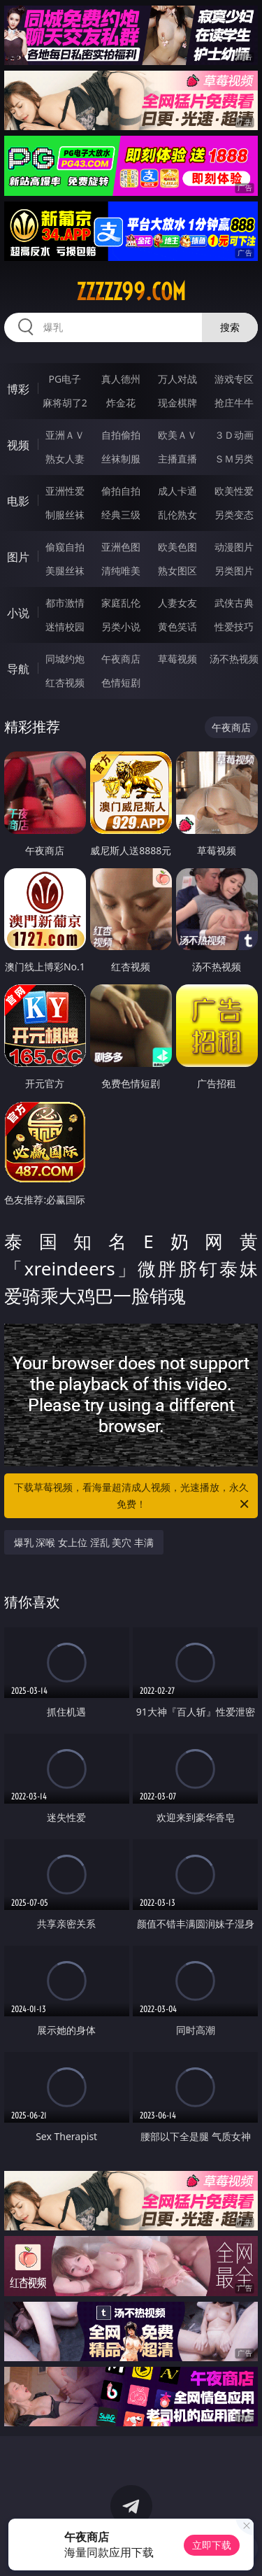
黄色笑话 (177, 626)
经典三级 (120, 514)
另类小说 (120, 626)
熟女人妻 (65, 458)
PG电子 (64, 378)
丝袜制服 (120, 458)
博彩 (18, 389)
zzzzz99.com (131, 292)
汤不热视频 (234, 658)
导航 (18, 669)
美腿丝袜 (65, 570)
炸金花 (121, 402)
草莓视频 (177, 658)
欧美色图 (177, 546)
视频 (18, 445)
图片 (18, 557)
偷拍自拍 (120, 490)
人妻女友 (177, 602)
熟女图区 (177, 570)
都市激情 (65, 602)
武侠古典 (234, 602)
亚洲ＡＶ (65, 434)
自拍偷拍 (120, 434)
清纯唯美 (120, 570)
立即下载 (211, 2545)
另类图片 (234, 570)
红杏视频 (65, 682)
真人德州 (120, 378)
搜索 (230, 327)
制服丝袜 (65, 514)
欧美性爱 (234, 490)
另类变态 (234, 514)
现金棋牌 (177, 402)
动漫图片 (234, 546)
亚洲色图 (120, 546)
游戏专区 (234, 378)
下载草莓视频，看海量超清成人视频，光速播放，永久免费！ (133, 1496)
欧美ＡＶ (177, 434)
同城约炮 (65, 658)
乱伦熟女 (177, 514)
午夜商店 (120, 658)
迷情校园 (65, 626)
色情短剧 (120, 682)
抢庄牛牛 (234, 402)
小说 (18, 613)
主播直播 (177, 458)
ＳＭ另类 (234, 458)
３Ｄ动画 (234, 434)
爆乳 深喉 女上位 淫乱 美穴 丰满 (84, 1542)
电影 (18, 501)
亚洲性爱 (65, 490)
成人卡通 (177, 490)
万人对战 (177, 378)
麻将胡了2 (65, 402)
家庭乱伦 (120, 602)
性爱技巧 (234, 626)
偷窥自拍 (65, 546)
